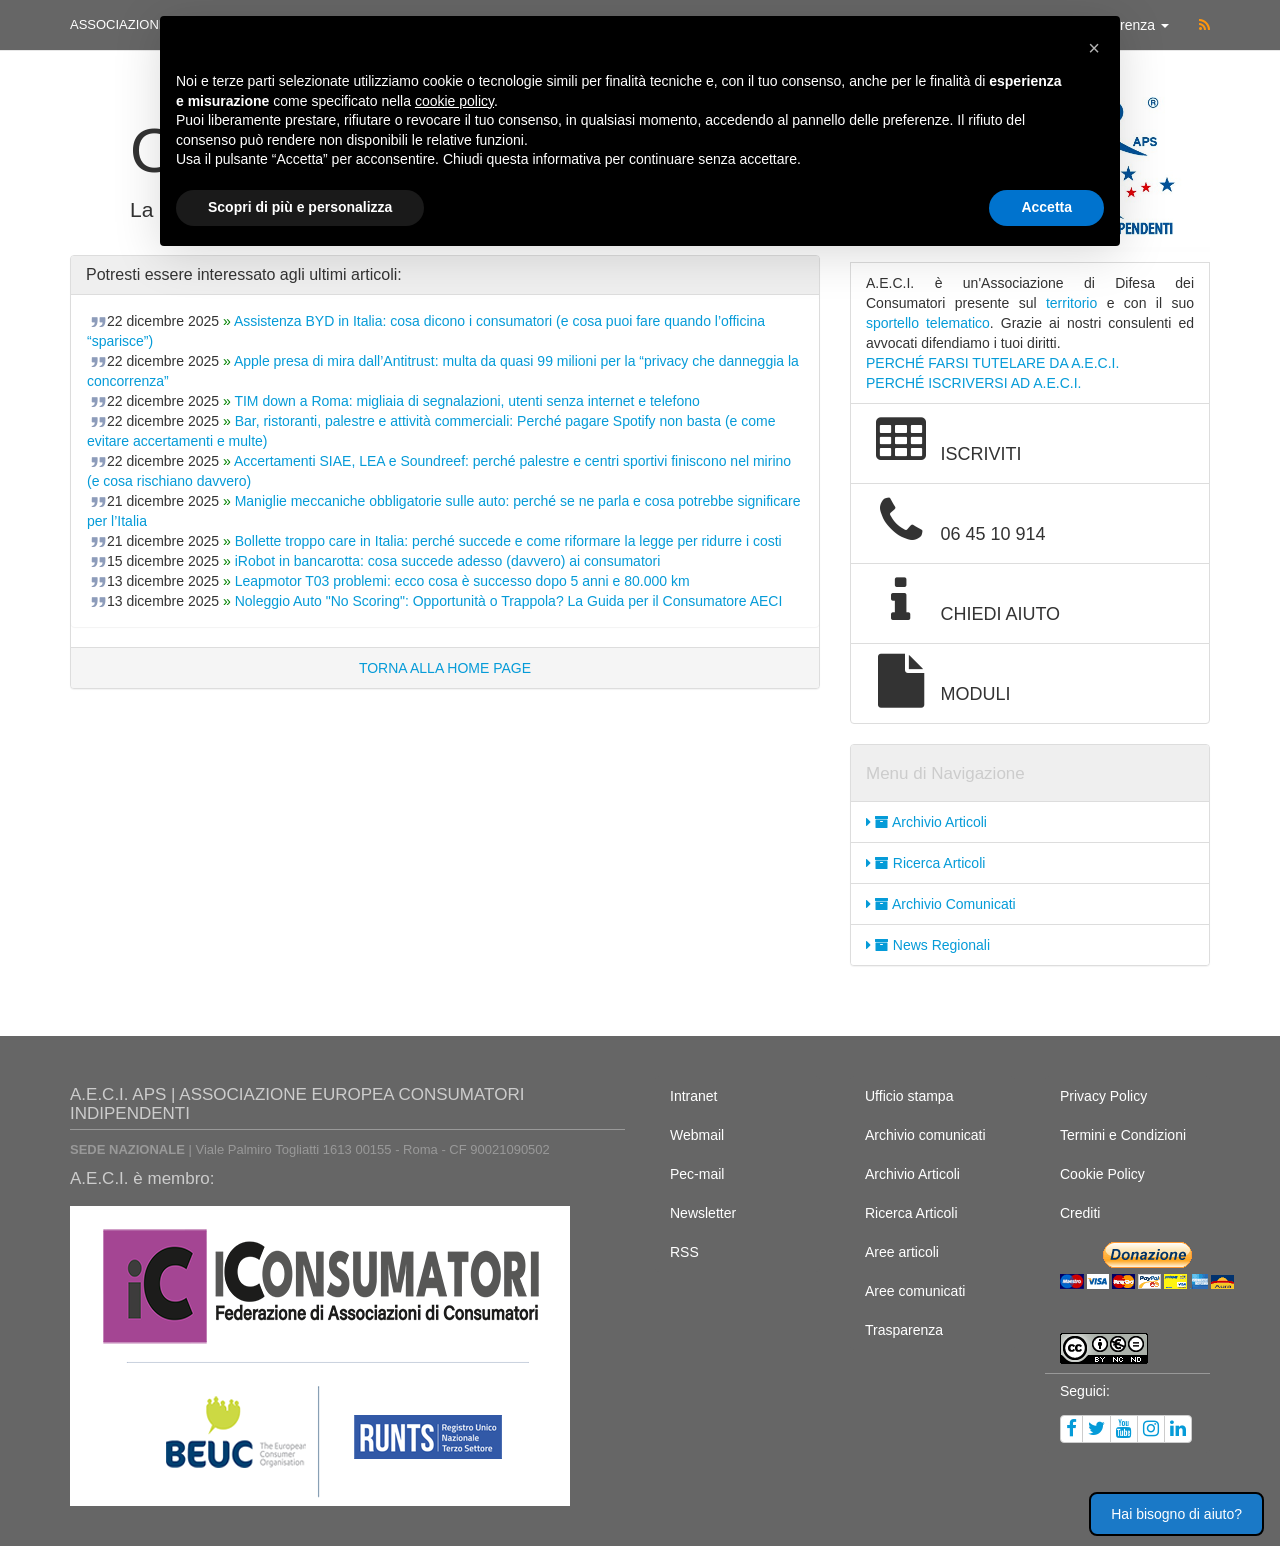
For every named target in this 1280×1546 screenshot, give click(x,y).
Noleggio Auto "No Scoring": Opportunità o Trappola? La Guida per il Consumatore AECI (509, 601)
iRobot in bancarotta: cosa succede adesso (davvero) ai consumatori (448, 561)
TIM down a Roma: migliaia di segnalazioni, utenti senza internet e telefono (466, 401)
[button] (1094, 48)
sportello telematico (928, 323)
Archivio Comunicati (941, 904)
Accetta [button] (1046, 207)
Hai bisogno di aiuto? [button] (1176, 1514)
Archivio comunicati (925, 1135)
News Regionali (928, 945)
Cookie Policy (1102, 1174)
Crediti (1080, 1213)
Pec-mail (697, 1174)
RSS (684, 1252)
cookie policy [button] (454, 101)
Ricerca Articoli (925, 863)
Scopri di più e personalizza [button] (300, 207)
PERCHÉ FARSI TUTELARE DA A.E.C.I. (992, 363)
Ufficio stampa (909, 1096)
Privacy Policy (1103, 1096)
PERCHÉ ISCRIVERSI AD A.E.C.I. (974, 383)
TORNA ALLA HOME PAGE (445, 668)
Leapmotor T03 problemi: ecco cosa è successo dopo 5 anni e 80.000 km (462, 581)
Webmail (697, 1135)
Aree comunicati (915, 1291)
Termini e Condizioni (1123, 1135)
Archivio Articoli (926, 822)
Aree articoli (902, 1252)
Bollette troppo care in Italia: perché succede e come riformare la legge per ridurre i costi (508, 541)
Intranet (693, 1096)
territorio (1071, 303)
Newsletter (703, 1213)
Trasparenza (904, 1330)
